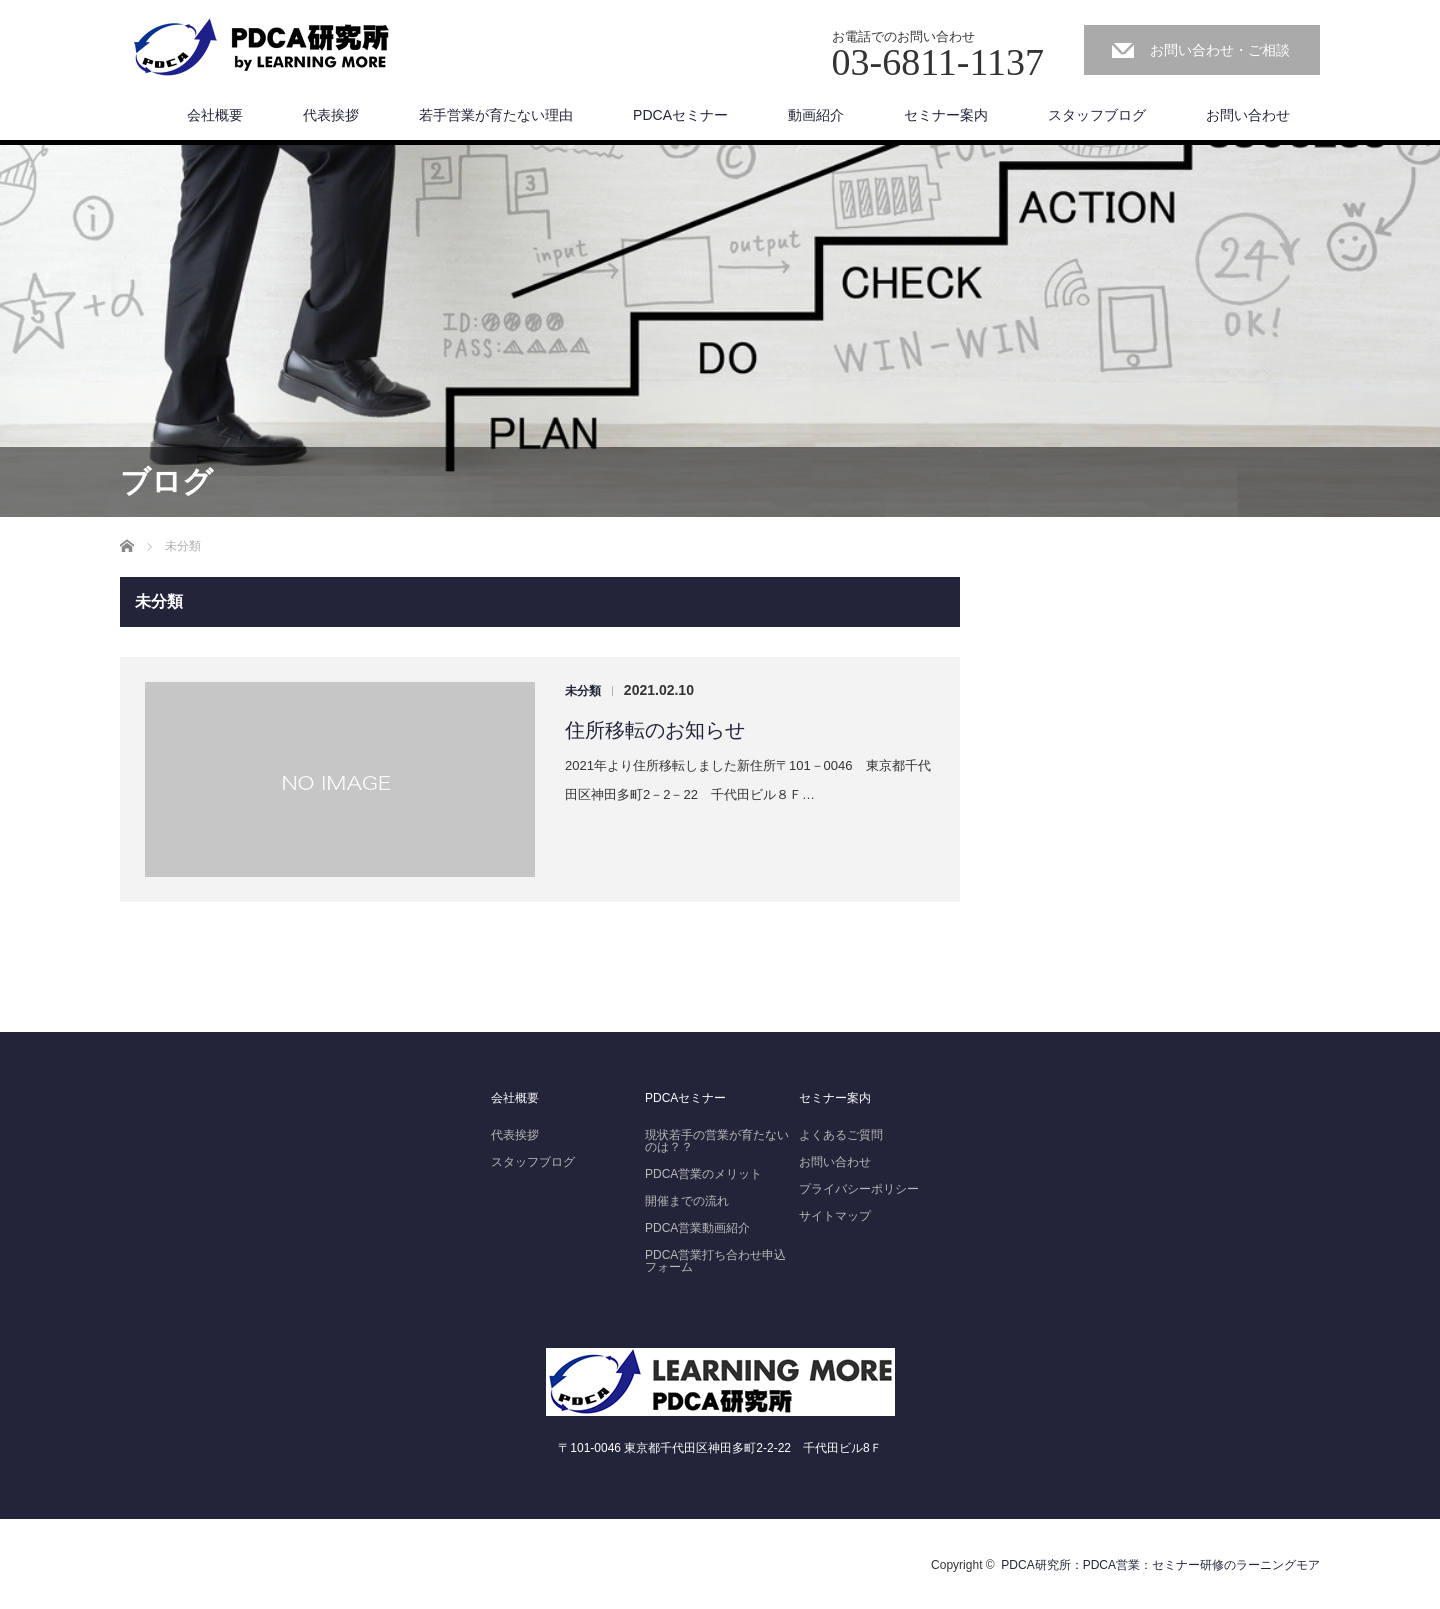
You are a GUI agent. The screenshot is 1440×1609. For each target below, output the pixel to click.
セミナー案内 (946, 115)
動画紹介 (816, 115)
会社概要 (215, 115)
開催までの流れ (687, 1201)
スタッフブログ (1097, 115)
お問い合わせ (1248, 115)
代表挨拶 (331, 115)
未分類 (583, 691)
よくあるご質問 (841, 1135)
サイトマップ (835, 1216)
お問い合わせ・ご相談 (1220, 50)
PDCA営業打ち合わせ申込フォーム (715, 1261)
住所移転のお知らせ (655, 730)
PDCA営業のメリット (703, 1174)
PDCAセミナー (680, 115)
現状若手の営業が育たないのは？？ (717, 1141)
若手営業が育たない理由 (496, 115)
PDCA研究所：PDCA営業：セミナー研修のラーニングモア (1160, 1565)
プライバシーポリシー (859, 1189)
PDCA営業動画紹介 (697, 1228)
